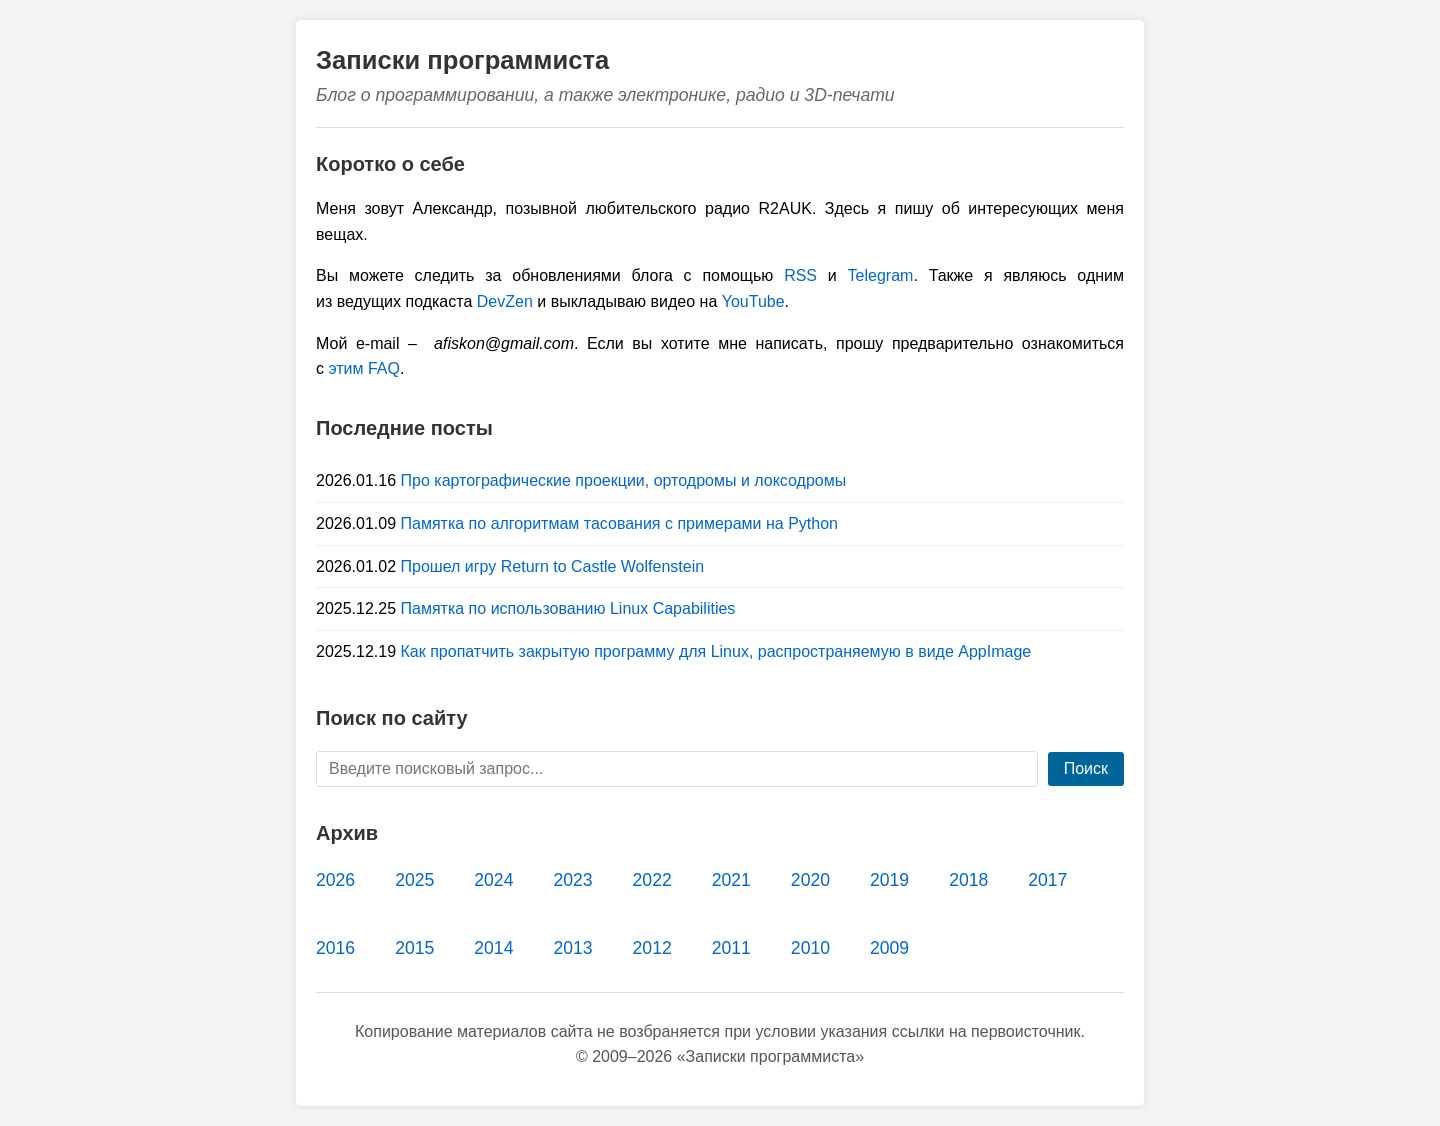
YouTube (753, 301)
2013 (572, 948)
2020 (810, 880)
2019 (889, 880)
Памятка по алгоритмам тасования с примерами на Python (619, 523)
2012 (652, 948)
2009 (889, 948)
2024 (493, 880)
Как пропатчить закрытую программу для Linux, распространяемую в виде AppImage (716, 651)
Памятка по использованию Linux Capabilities (568, 608)
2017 (1047, 880)
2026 (335, 880)
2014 (493, 948)
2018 (968, 880)
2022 (652, 880)
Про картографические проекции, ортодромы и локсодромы (624, 480)
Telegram (881, 275)
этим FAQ (364, 368)
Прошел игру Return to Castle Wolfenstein (553, 566)
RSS (800, 275)
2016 (335, 948)
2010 (810, 948)
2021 (731, 880)
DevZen (505, 301)
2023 (572, 880)
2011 (731, 948)
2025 (414, 880)
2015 (414, 948)
